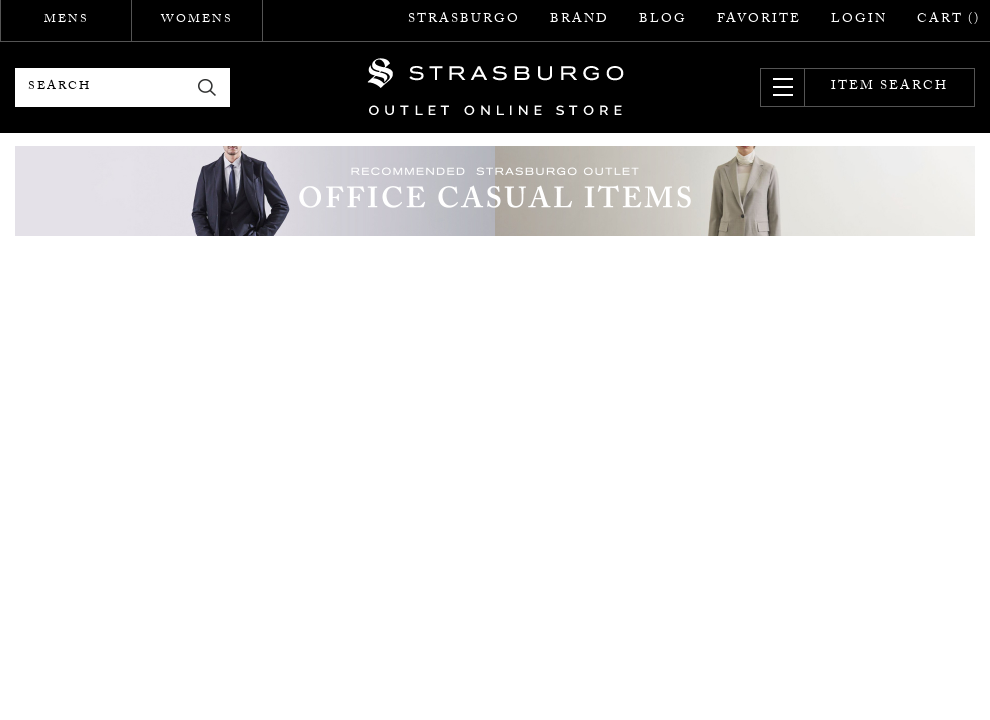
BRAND (579, 20)
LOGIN (859, 20)
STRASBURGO (464, 20)
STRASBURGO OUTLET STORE (495, 87)
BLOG (663, 20)
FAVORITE (759, 20)
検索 (207, 87)
